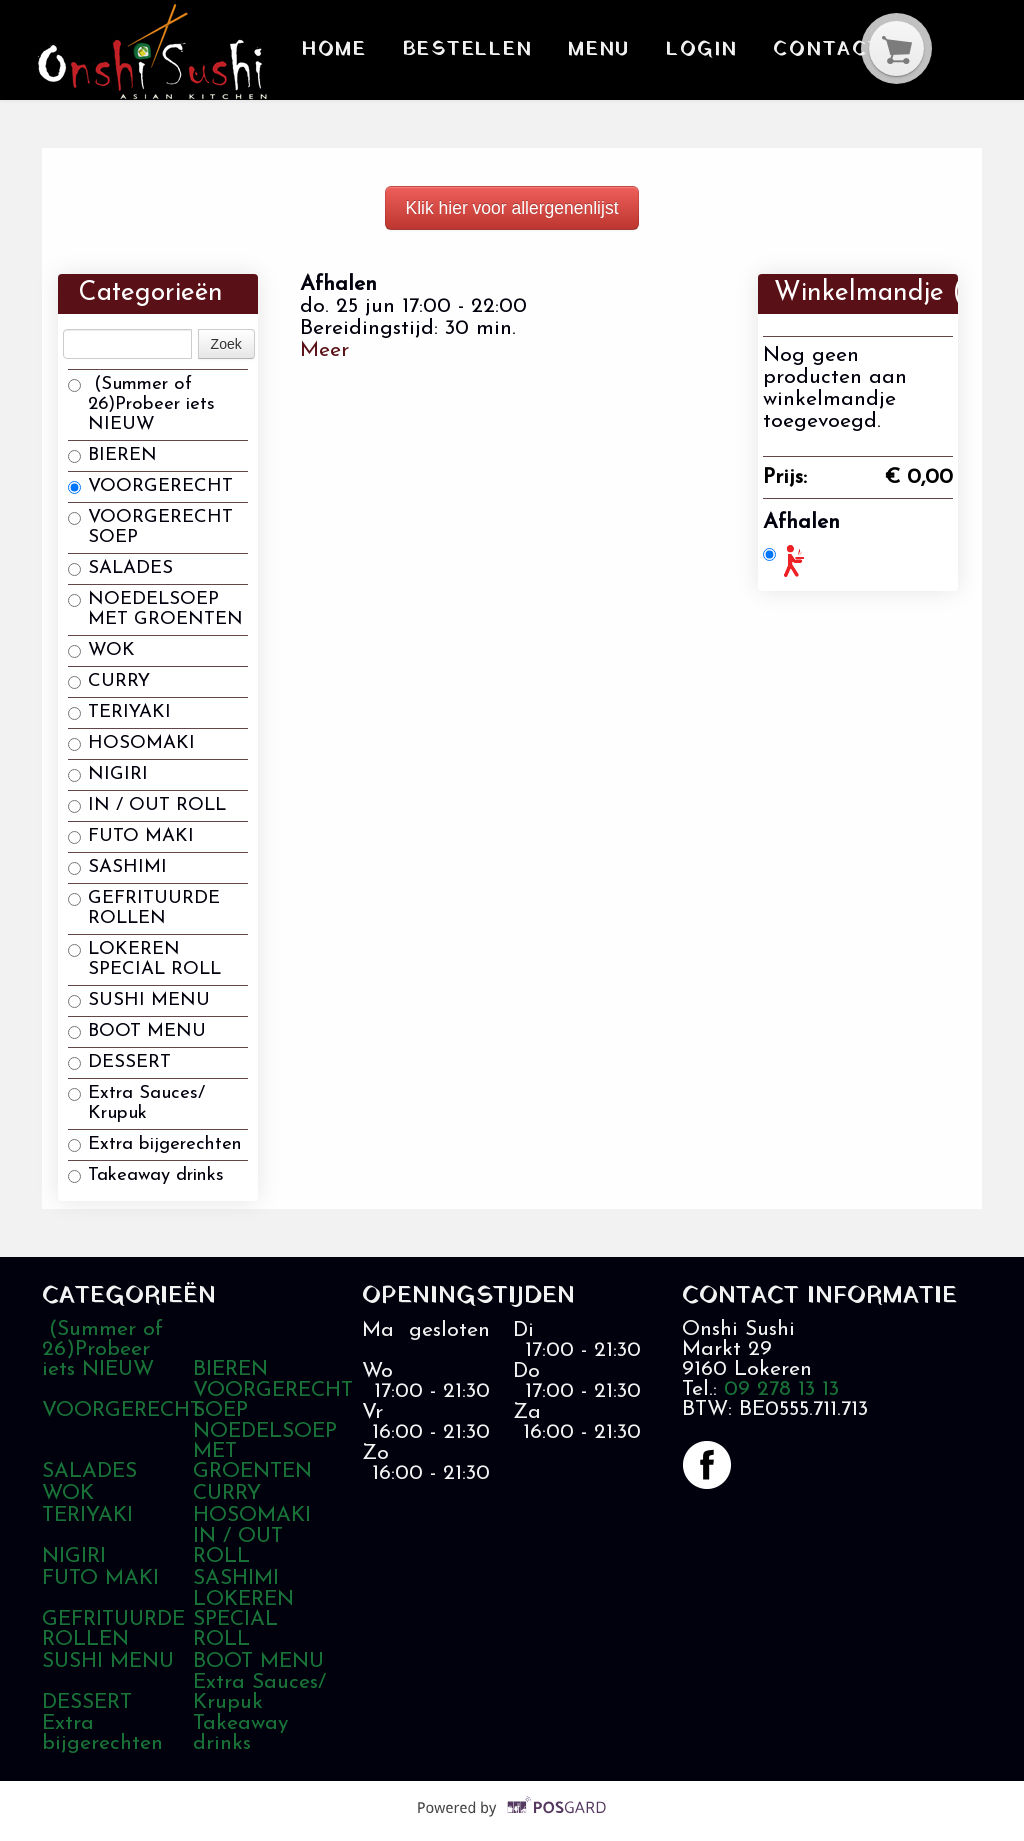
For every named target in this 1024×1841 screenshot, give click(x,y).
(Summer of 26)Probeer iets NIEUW (141, 404)
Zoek (226, 344)
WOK (101, 650)
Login (681, 48)
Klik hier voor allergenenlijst (511, 208)
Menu (584, 48)
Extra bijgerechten (155, 1144)
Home (332, 48)
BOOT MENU (137, 1031)
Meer (324, 350)
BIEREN (112, 455)
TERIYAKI (119, 712)
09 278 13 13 (781, 1389)
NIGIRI (108, 774)
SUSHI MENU (139, 1000)
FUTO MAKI (131, 836)
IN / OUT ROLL (147, 805)
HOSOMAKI (131, 743)
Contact (799, 48)
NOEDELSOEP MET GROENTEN (155, 609)
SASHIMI (117, 867)
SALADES (120, 568)
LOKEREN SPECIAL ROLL (144, 959)
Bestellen (458, 48)
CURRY (109, 681)
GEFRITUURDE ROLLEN (144, 908)
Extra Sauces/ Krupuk (136, 1103)
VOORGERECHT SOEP (150, 527)
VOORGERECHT (150, 486)
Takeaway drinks (146, 1175)
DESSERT (119, 1062)
